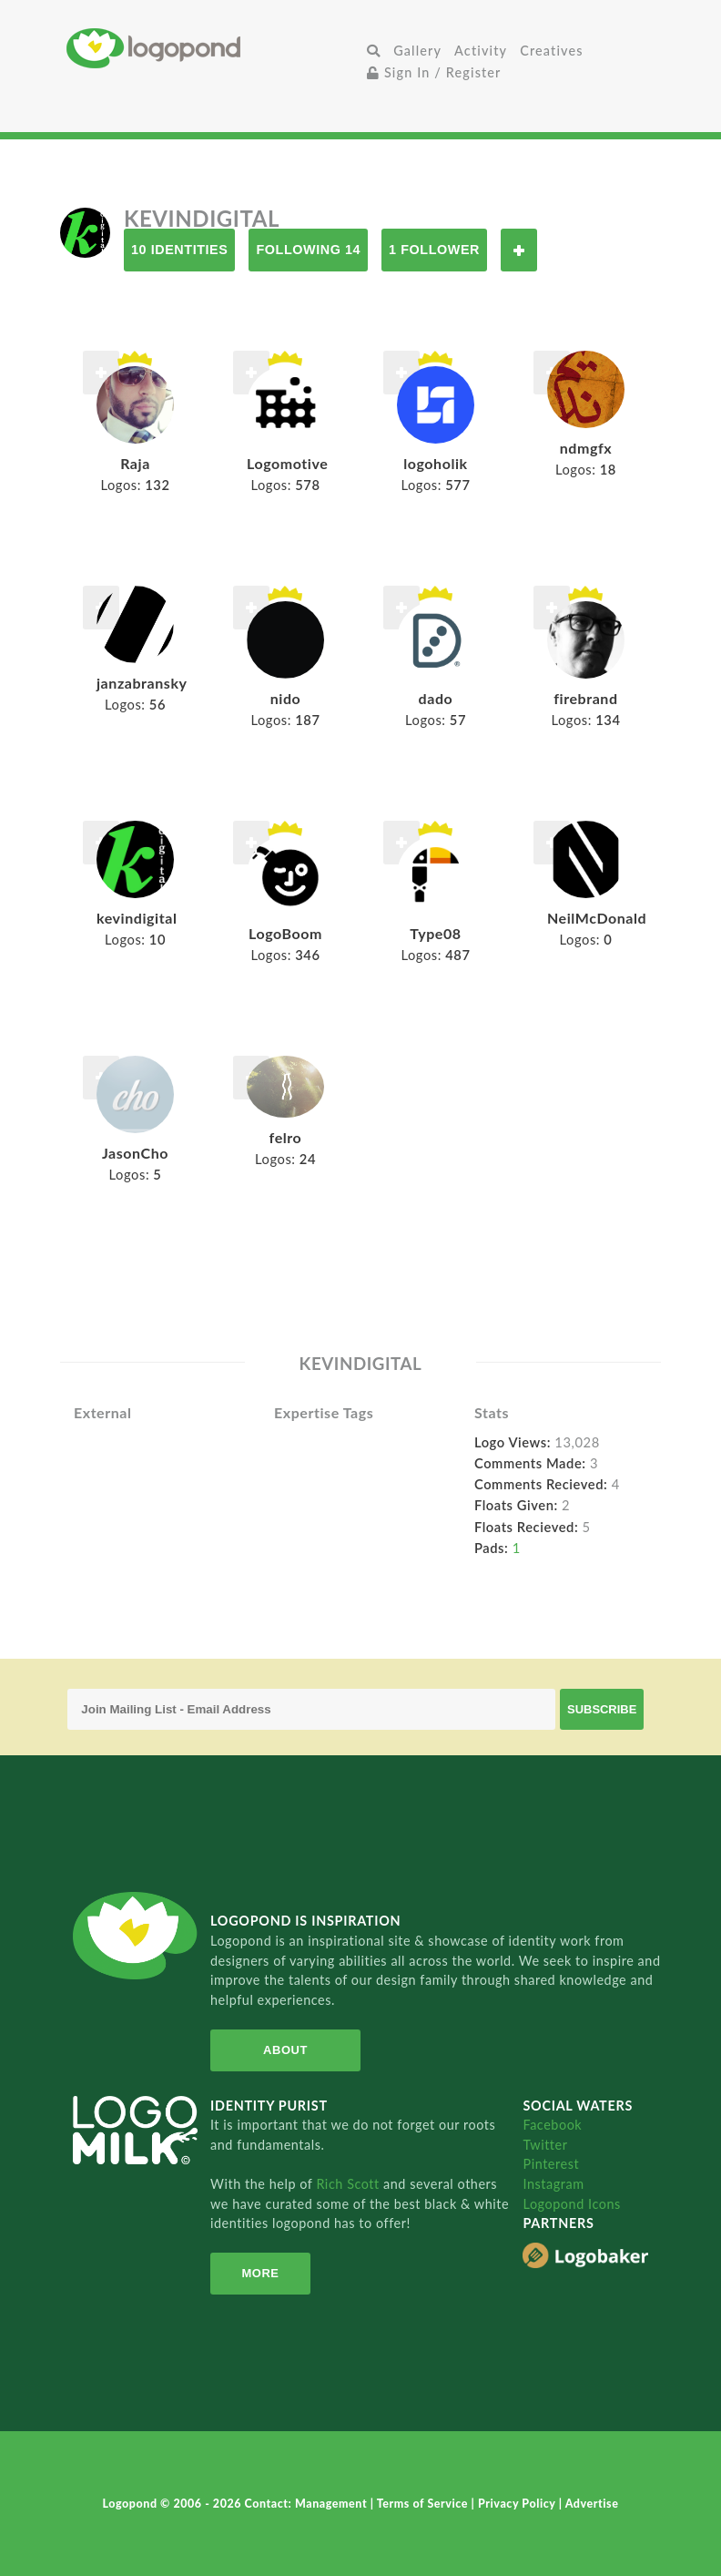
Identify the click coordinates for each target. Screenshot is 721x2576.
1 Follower (434, 249)
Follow (519, 250)
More (260, 2273)
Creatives (551, 50)
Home (213, 47)
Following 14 (308, 249)
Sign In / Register (434, 72)
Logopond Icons (571, 2204)
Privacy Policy (518, 2503)
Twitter (545, 2144)
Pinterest (551, 2164)
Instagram (553, 2184)
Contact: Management (308, 2503)
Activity (480, 50)
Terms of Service (424, 2503)
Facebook (552, 2124)
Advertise (592, 2503)
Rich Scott (349, 2184)
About (285, 2050)
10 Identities (179, 249)
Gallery (417, 50)
